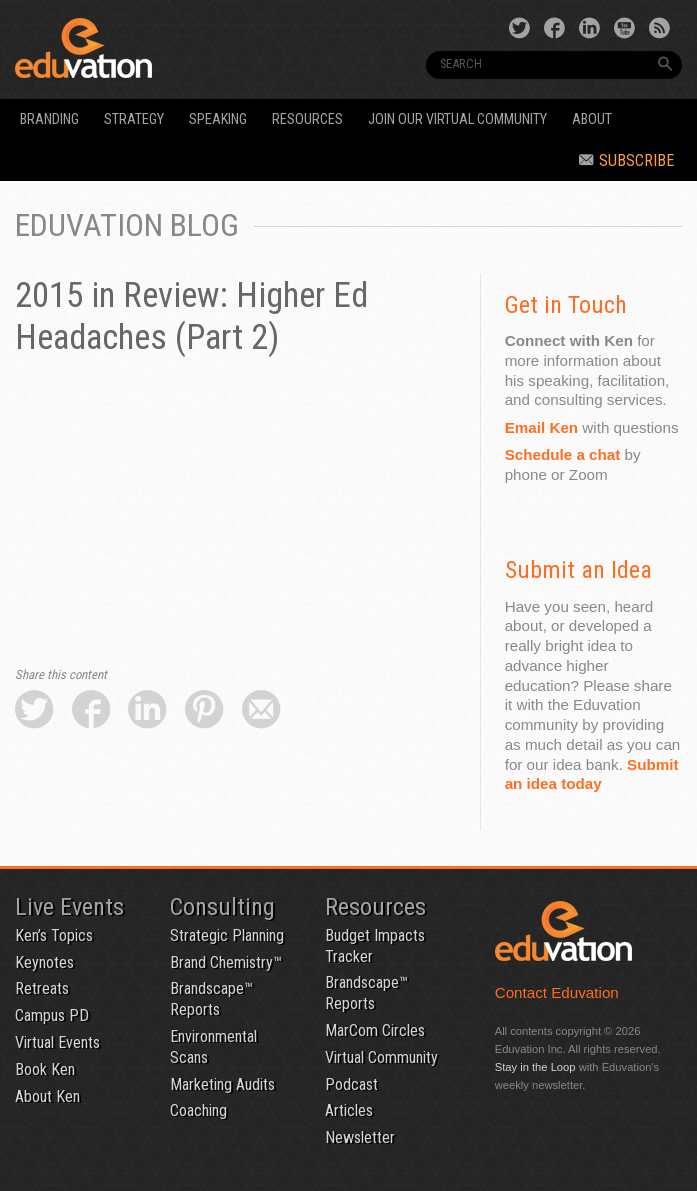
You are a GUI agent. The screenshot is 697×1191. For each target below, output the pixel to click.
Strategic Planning (227, 935)
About (592, 119)
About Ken (47, 1096)
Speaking (218, 119)
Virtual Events (57, 1042)
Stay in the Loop (535, 1067)
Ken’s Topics (54, 935)
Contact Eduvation (557, 992)
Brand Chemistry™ (226, 962)
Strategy (134, 119)
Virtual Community (381, 1057)
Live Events (69, 907)
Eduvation (142, 48)
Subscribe (626, 160)
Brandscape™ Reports (211, 999)
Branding (49, 119)
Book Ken (45, 1069)
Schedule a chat (563, 454)
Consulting (222, 907)
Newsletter (360, 1137)
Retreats (42, 988)
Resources (307, 119)
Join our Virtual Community (457, 119)
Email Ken (541, 427)
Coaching (198, 1110)
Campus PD (52, 1015)
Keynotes (44, 962)
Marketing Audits (222, 1084)
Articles (349, 1110)
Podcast (351, 1084)
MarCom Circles (375, 1030)
